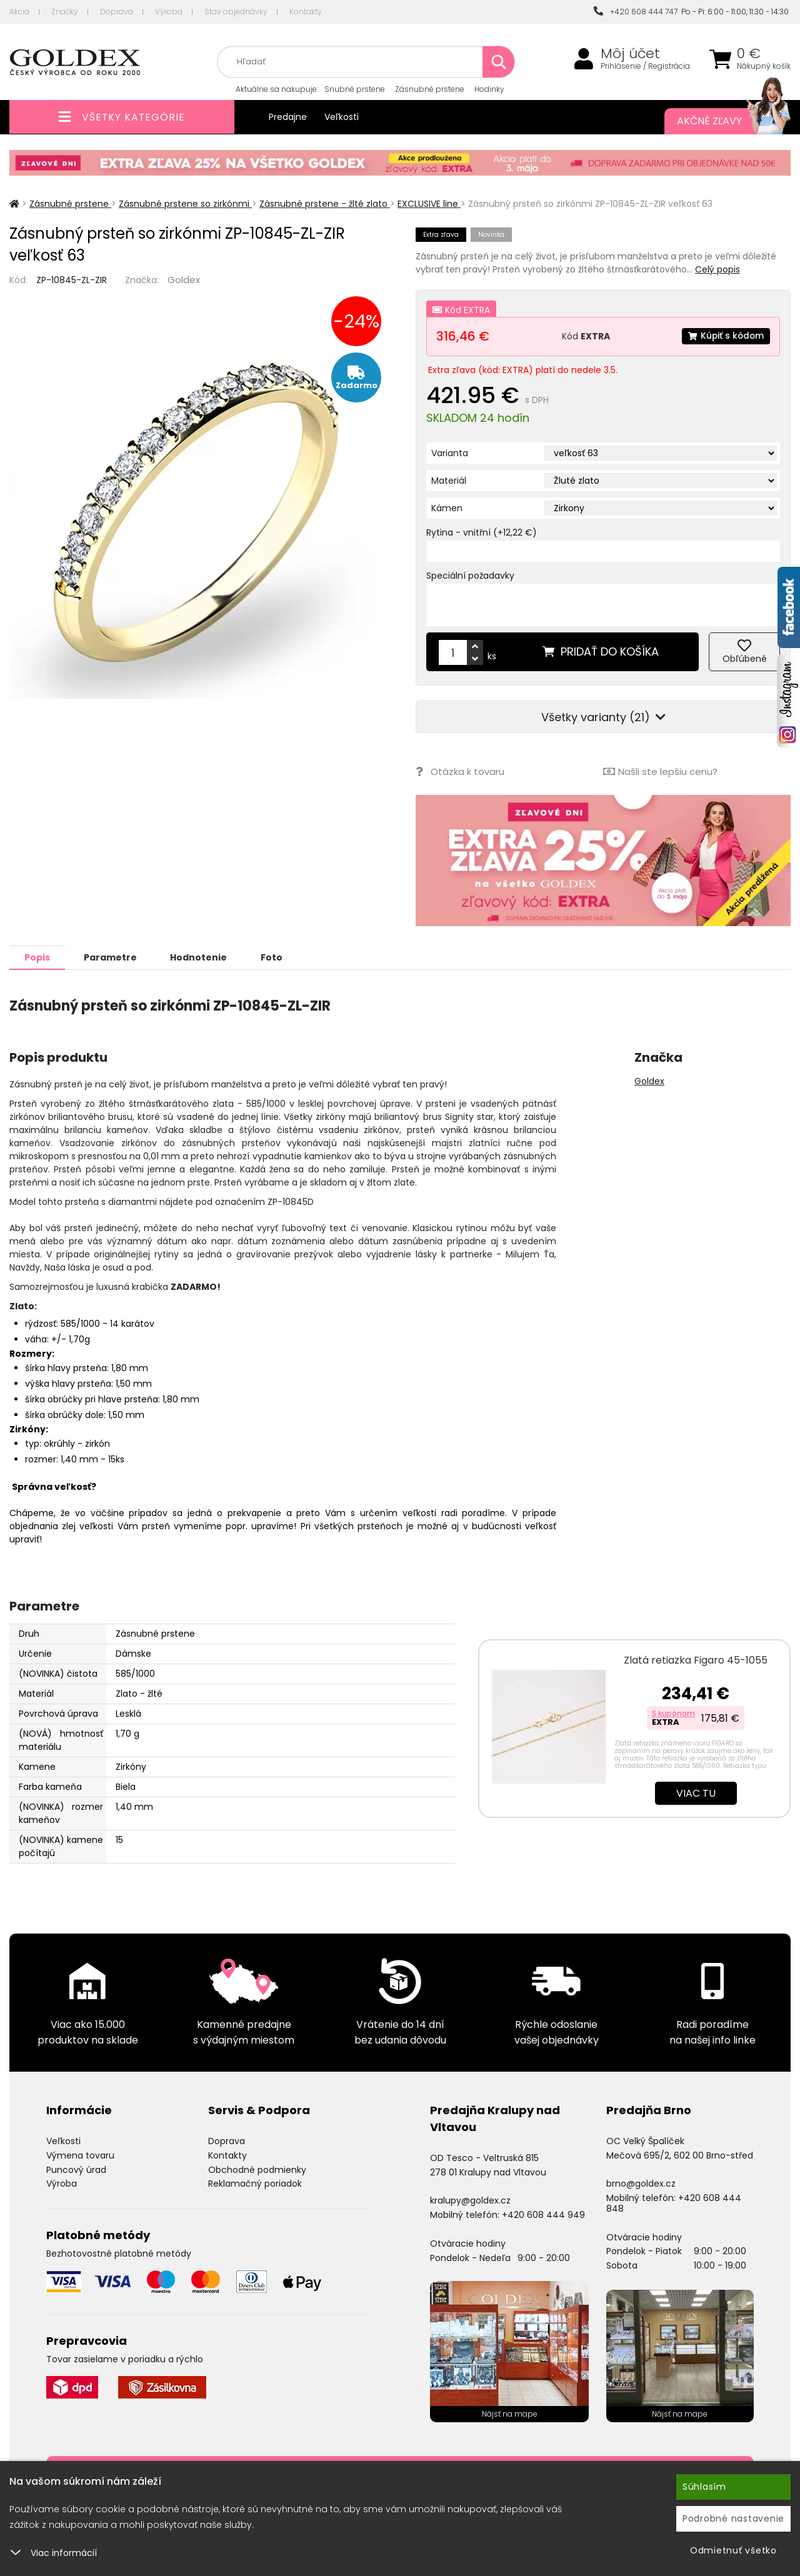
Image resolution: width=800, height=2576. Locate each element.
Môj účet (630, 54)
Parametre (113, 957)
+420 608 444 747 (636, 11)
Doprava (116, 11)
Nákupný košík (764, 66)
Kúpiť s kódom (725, 336)
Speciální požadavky (470, 575)
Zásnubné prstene (429, 89)
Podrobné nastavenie (733, 2518)
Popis (38, 957)
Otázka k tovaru (460, 771)
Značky (64, 11)
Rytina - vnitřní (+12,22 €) (481, 532)
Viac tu (696, 1792)
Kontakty (305, 11)
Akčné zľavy (721, 121)
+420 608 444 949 (543, 2214)
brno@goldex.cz (641, 2183)
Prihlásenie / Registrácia (645, 66)
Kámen (446, 508)
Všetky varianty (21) (603, 717)
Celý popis (717, 269)
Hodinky (489, 89)
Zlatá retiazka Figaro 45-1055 (696, 1659)
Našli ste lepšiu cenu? (660, 771)
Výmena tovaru (80, 2155)
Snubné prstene (354, 89)
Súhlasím (704, 2486)
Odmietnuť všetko (733, 2550)
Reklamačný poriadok (255, 2183)
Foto (279, 957)
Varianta (449, 453)
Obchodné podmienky (257, 2169)
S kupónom (673, 1712)
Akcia (19, 11)
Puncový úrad (76, 2169)
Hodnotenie (204, 957)
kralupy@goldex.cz (470, 2200)
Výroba (168, 11)
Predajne (288, 117)
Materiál (448, 480)
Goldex (184, 279)
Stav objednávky (236, 11)
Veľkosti (341, 117)
